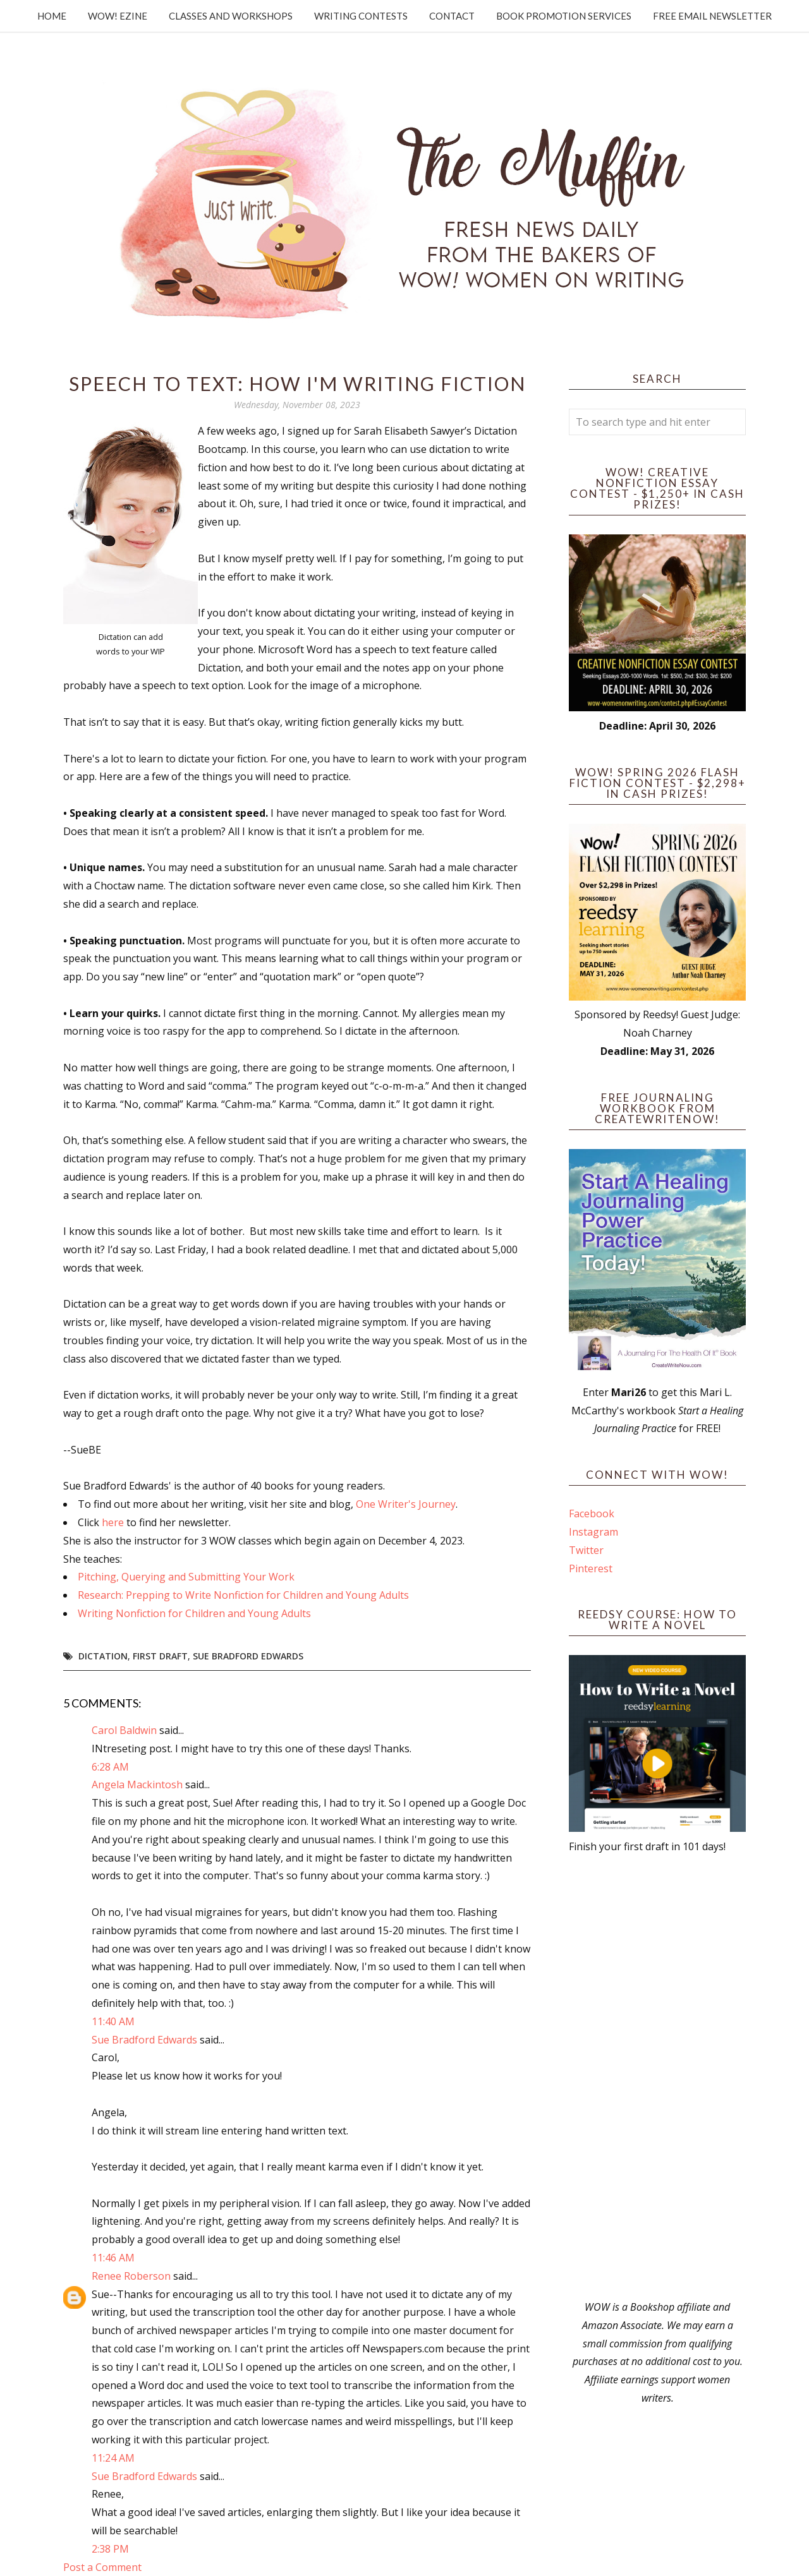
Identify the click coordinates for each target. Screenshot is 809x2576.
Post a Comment (102, 2567)
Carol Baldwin (124, 1730)
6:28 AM (110, 1767)
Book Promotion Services (563, 15)
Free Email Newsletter (712, 15)
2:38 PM (110, 2549)
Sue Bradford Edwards (248, 1656)
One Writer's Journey (406, 1504)
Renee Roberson (131, 2276)
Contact (452, 15)
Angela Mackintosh (137, 1784)
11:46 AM (113, 2258)
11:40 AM (113, 2021)
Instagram (593, 1532)
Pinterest (590, 1568)
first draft (160, 1656)
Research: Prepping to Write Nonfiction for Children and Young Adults (243, 1595)
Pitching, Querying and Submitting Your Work (186, 1577)
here (113, 1522)
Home (51, 15)
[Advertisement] (657, 2076)
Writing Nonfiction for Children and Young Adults (194, 1613)
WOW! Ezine (117, 15)
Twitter (586, 1550)
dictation (103, 1656)
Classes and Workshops (231, 15)
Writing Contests (361, 15)
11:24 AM (113, 2458)
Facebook (591, 1513)
